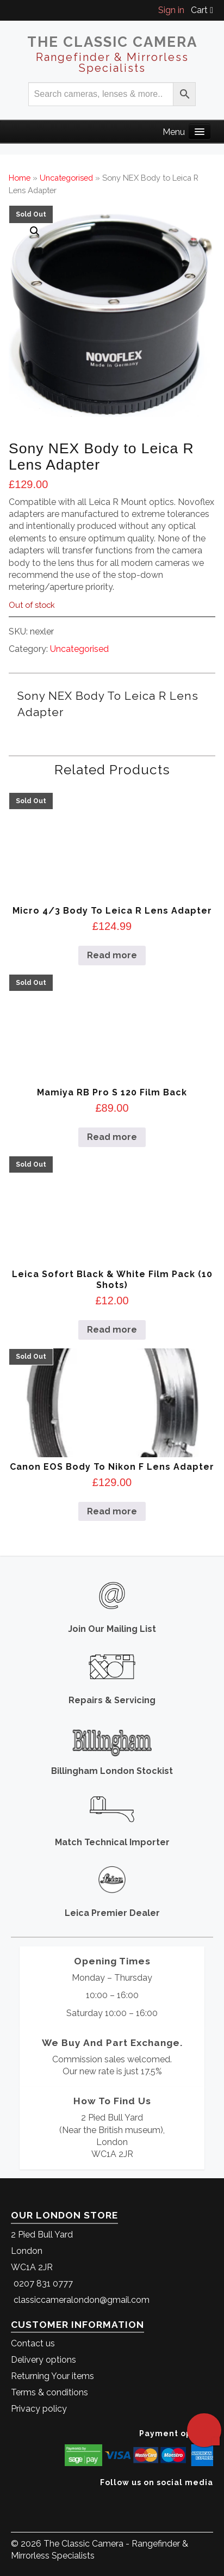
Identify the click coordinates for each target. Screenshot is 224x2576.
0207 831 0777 (43, 2283)
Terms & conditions (49, 2392)
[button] (35, 231)
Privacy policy (39, 2409)
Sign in (171, 10)
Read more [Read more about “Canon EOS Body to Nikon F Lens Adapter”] (112, 1511)
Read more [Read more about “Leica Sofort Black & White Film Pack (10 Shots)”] (112, 1329)
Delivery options (43, 2360)
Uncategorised (66, 177)
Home (19, 177)
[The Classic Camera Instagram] (211, 2499)
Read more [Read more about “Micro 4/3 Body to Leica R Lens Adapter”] (112, 955)
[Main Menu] (199, 131)
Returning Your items (52, 2376)
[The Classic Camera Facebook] (209, 2499)
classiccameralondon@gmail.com (82, 2300)
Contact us (33, 2343)
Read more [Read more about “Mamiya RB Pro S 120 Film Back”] (112, 1137)
